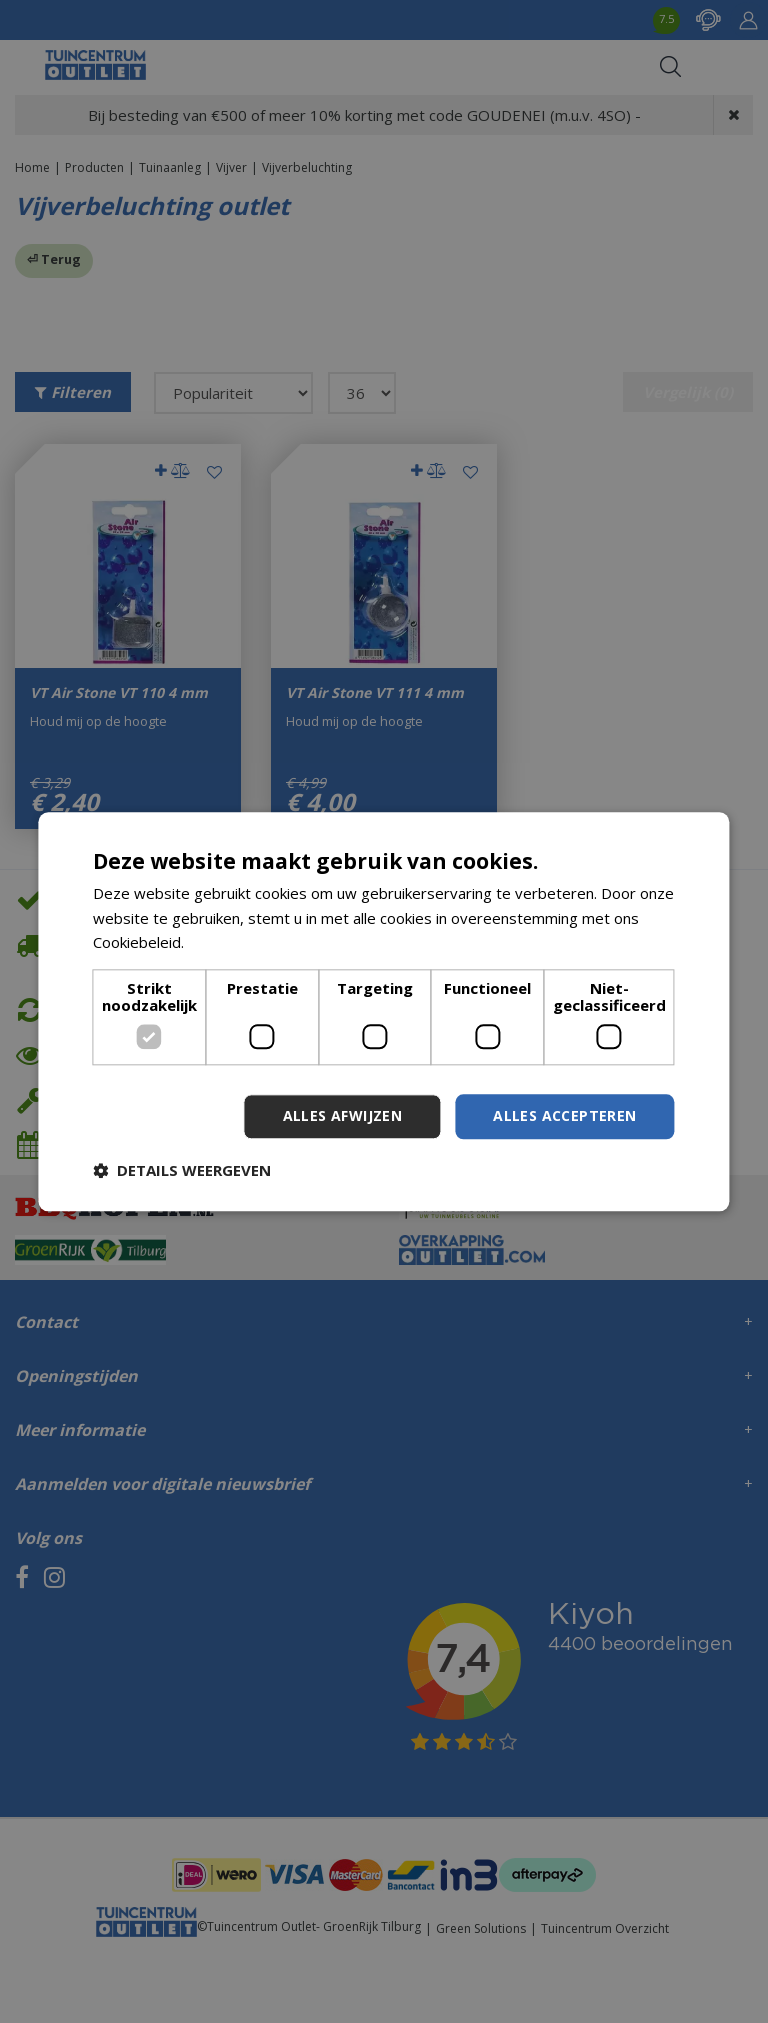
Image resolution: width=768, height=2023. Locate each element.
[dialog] (383, 1011)
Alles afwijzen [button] (343, 1115)
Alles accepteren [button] (564, 1115)
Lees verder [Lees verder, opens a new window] (230, 943)
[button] (182, 1170)
